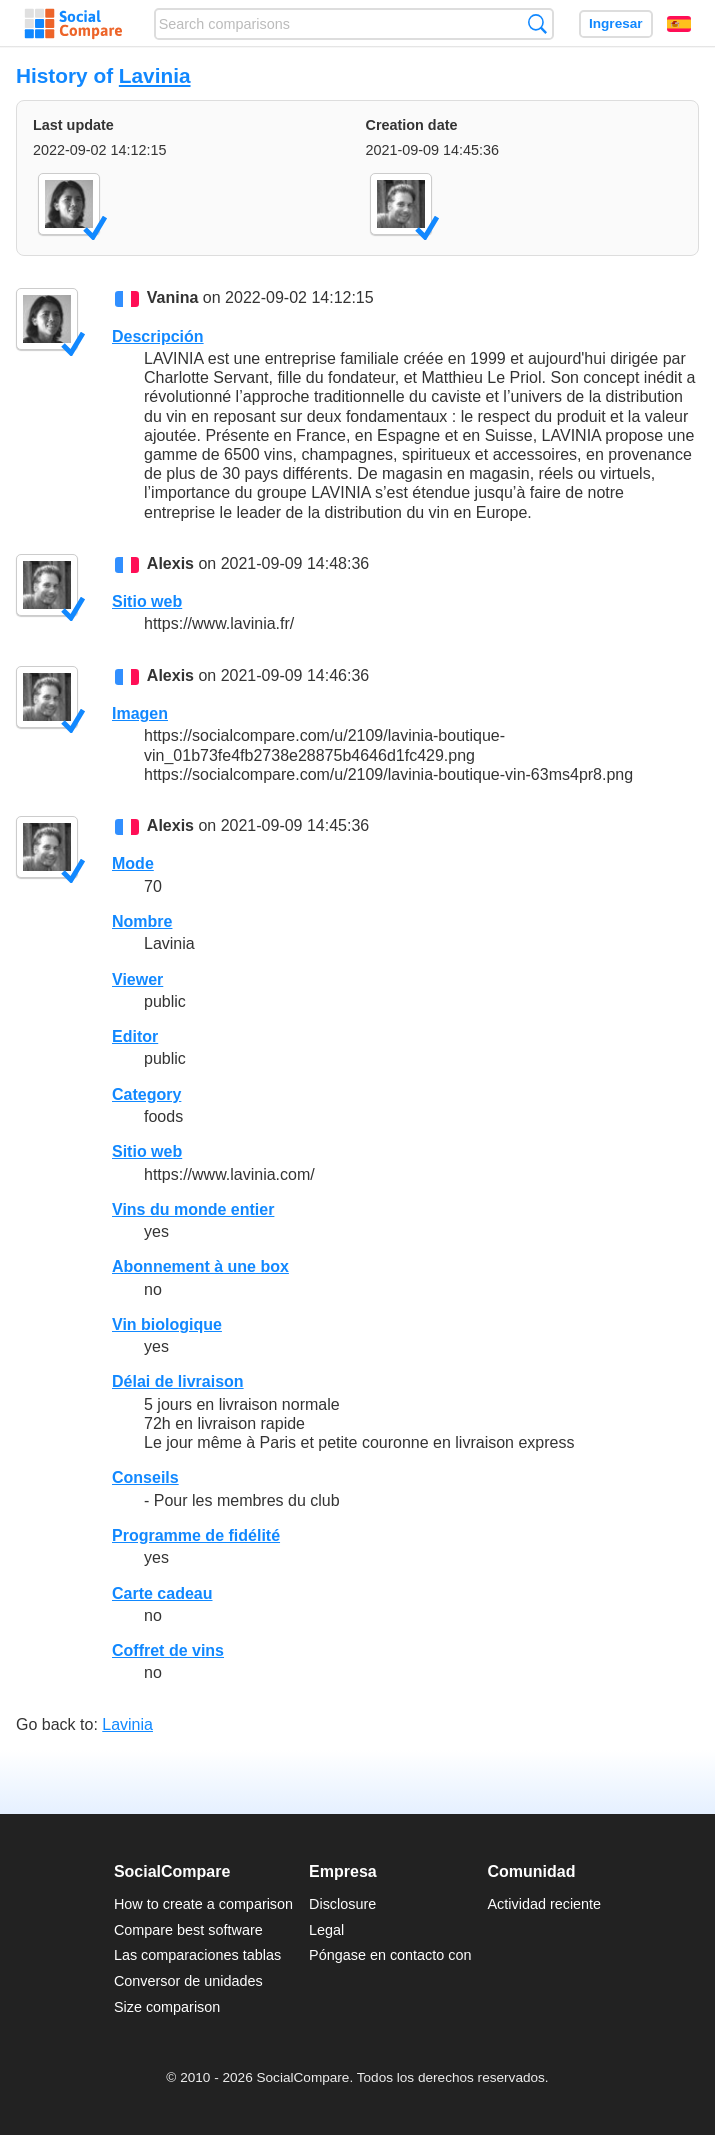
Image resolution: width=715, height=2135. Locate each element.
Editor (135, 1036)
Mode (133, 863)
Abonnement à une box (200, 1266)
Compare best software (188, 1930)
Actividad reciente (545, 1904)
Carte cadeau (162, 1593)
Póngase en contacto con (390, 1955)
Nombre (142, 921)
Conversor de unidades (188, 1981)
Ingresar (616, 23)
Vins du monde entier (193, 1209)
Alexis (170, 563)
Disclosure (342, 1904)
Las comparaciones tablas (197, 1955)
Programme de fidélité (196, 1535)
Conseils (145, 1477)
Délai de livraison (178, 1381)
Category (146, 1094)
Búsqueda (537, 23)
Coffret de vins (168, 1650)
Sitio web (147, 601)
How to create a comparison (203, 1904)
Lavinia (155, 75)
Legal (326, 1930)
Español (679, 24)
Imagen (140, 713)
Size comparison (167, 2007)
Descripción (158, 336)
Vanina (173, 298)
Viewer (137, 979)
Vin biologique (167, 1324)
